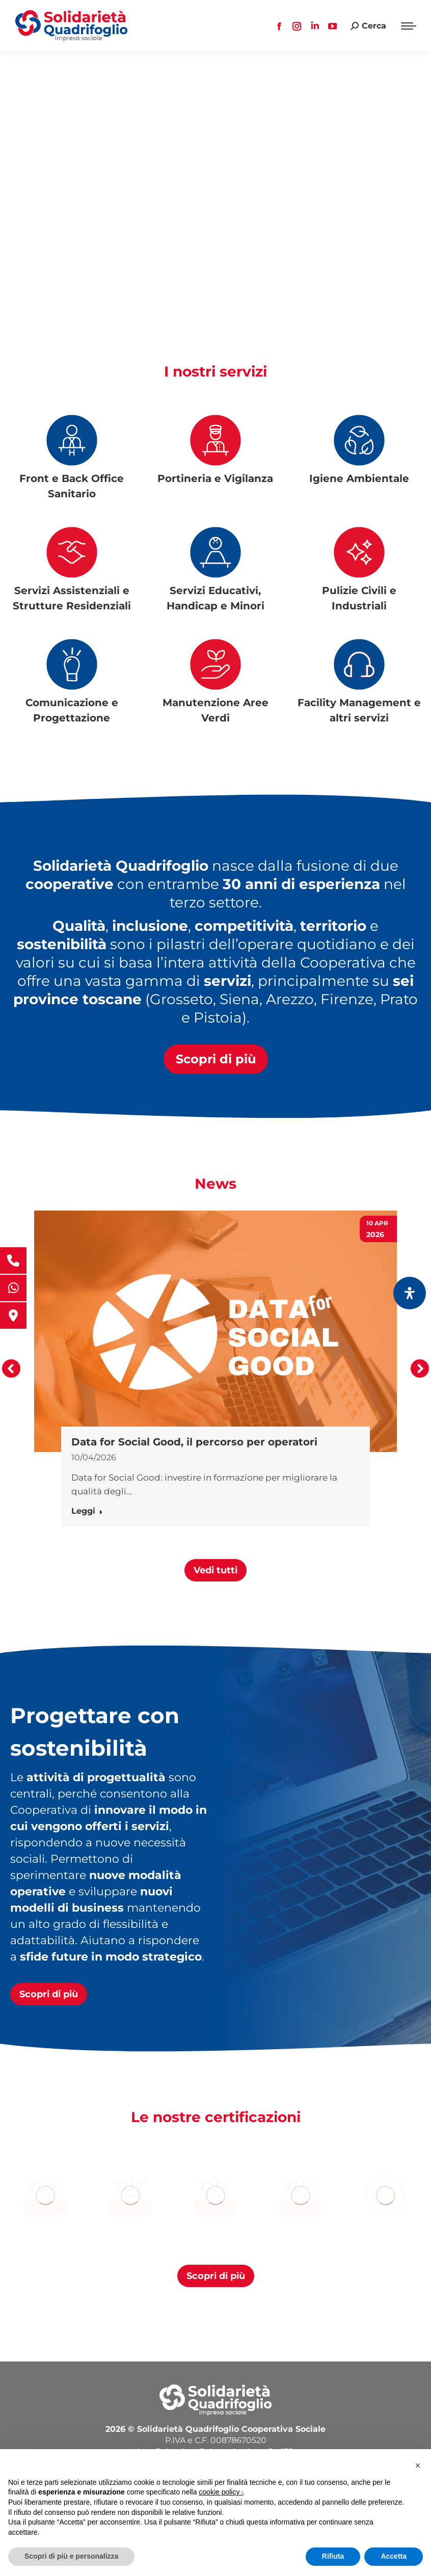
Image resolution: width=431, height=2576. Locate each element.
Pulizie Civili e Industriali (359, 598)
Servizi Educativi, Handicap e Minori (215, 598)
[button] (11, 1368)
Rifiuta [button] (333, 2556)
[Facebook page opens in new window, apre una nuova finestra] (279, 26)
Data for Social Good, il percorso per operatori (194, 1442)
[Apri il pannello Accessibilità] (409, 1293)
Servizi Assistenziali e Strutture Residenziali (72, 598)
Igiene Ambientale (359, 478)
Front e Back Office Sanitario (71, 486)
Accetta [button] (394, 2556)
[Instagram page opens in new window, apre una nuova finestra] (297, 26)
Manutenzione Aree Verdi (215, 710)
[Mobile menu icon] (408, 26)
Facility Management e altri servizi (359, 710)
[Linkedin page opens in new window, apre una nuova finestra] (314, 26)
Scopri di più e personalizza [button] (71, 2556)
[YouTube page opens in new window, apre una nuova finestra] (332, 26)
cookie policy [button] (221, 2492)
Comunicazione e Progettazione (71, 710)
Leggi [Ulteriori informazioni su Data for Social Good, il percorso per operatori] (87, 1511)
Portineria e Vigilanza (215, 478)
